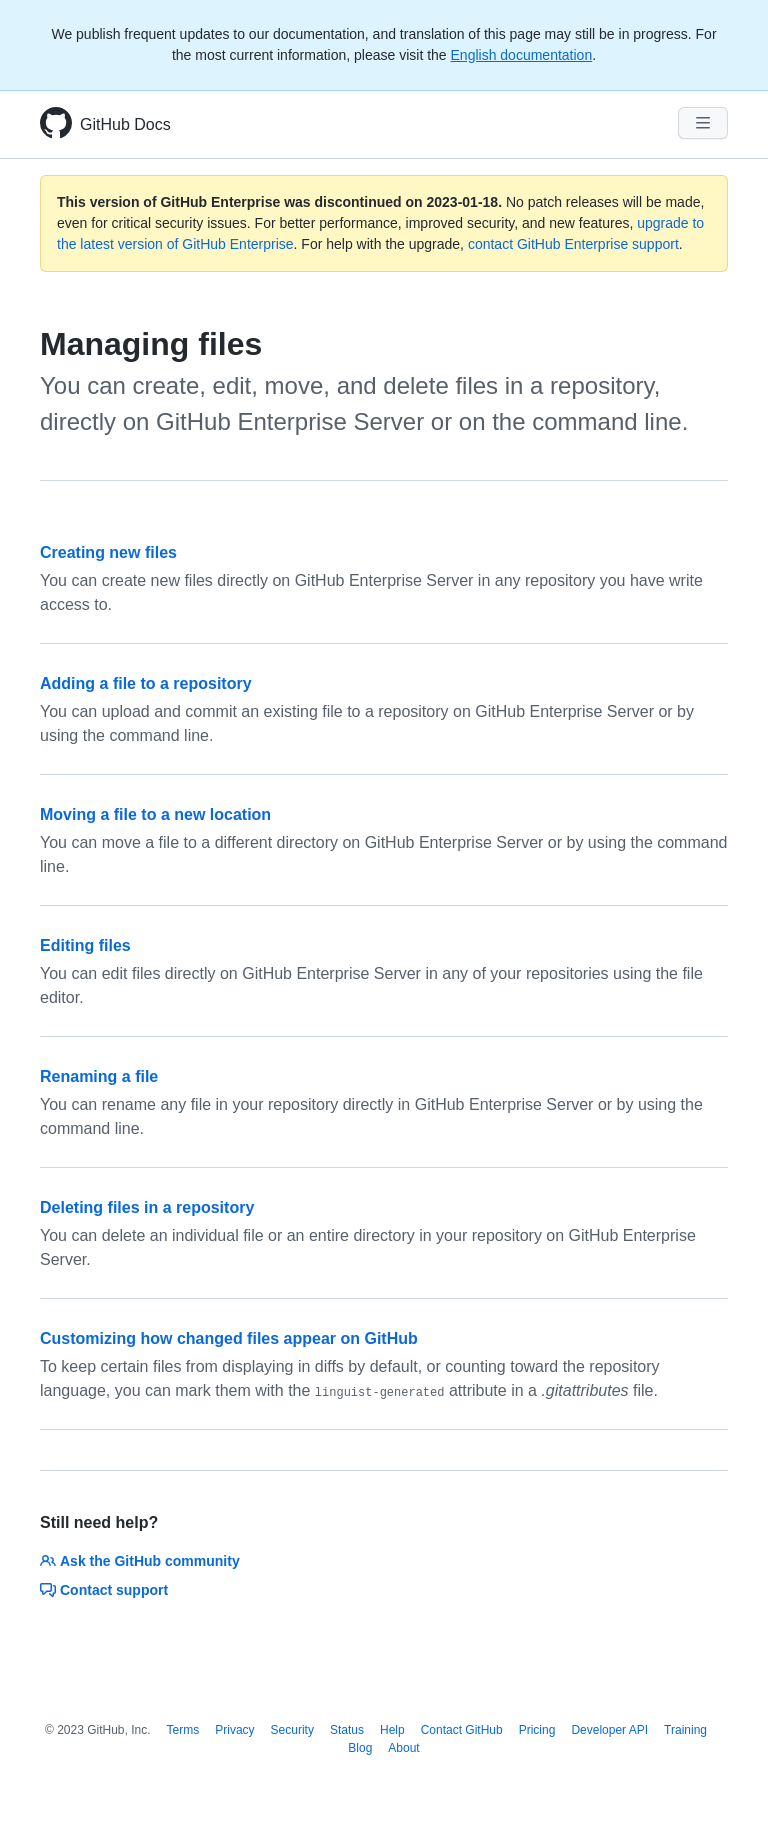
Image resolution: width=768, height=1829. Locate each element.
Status (347, 1730)
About (403, 1748)
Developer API (609, 1730)
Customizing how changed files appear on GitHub (229, 1338)
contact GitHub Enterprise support (573, 244)
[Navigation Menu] (703, 123)
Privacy (234, 1730)
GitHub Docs (125, 124)
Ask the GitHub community (140, 1561)
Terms (183, 1730)
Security (292, 1730)
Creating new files (108, 552)
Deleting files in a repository (147, 1207)
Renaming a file (99, 1076)
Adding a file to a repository (146, 683)
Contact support (104, 1590)
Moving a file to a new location (155, 814)
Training (685, 1730)
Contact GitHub (462, 1730)
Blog (360, 1748)
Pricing (537, 1730)
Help (392, 1730)
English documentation (522, 55)
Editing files (85, 945)
